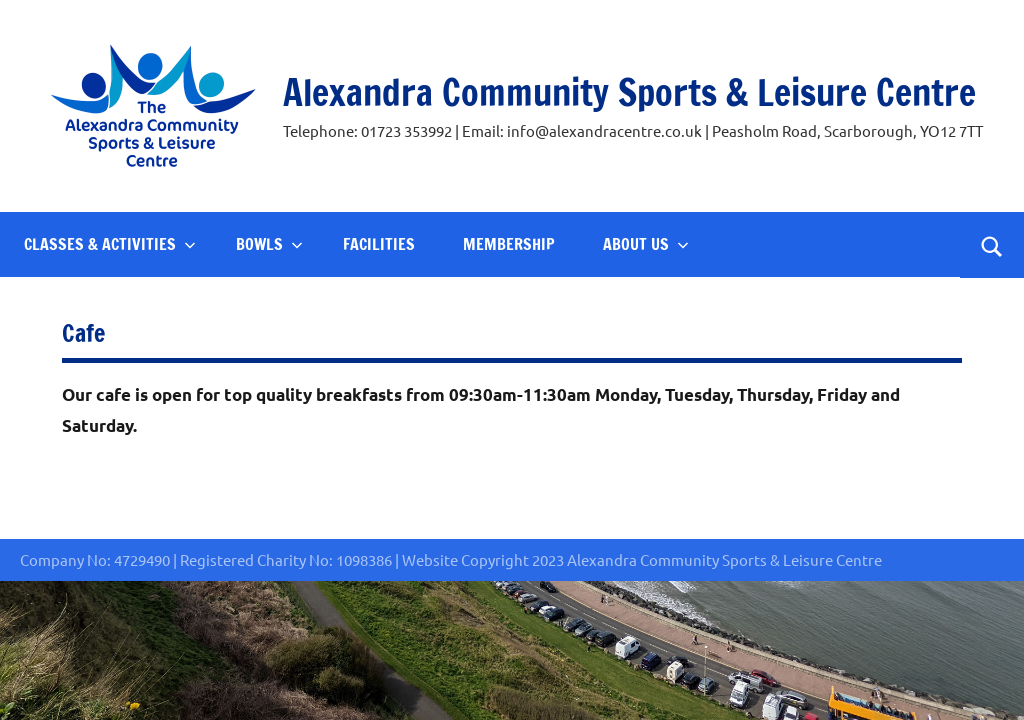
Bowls (269, 244)
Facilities (379, 244)
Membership (509, 244)
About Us (646, 244)
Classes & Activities (110, 244)
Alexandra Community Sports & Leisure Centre (629, 92)
